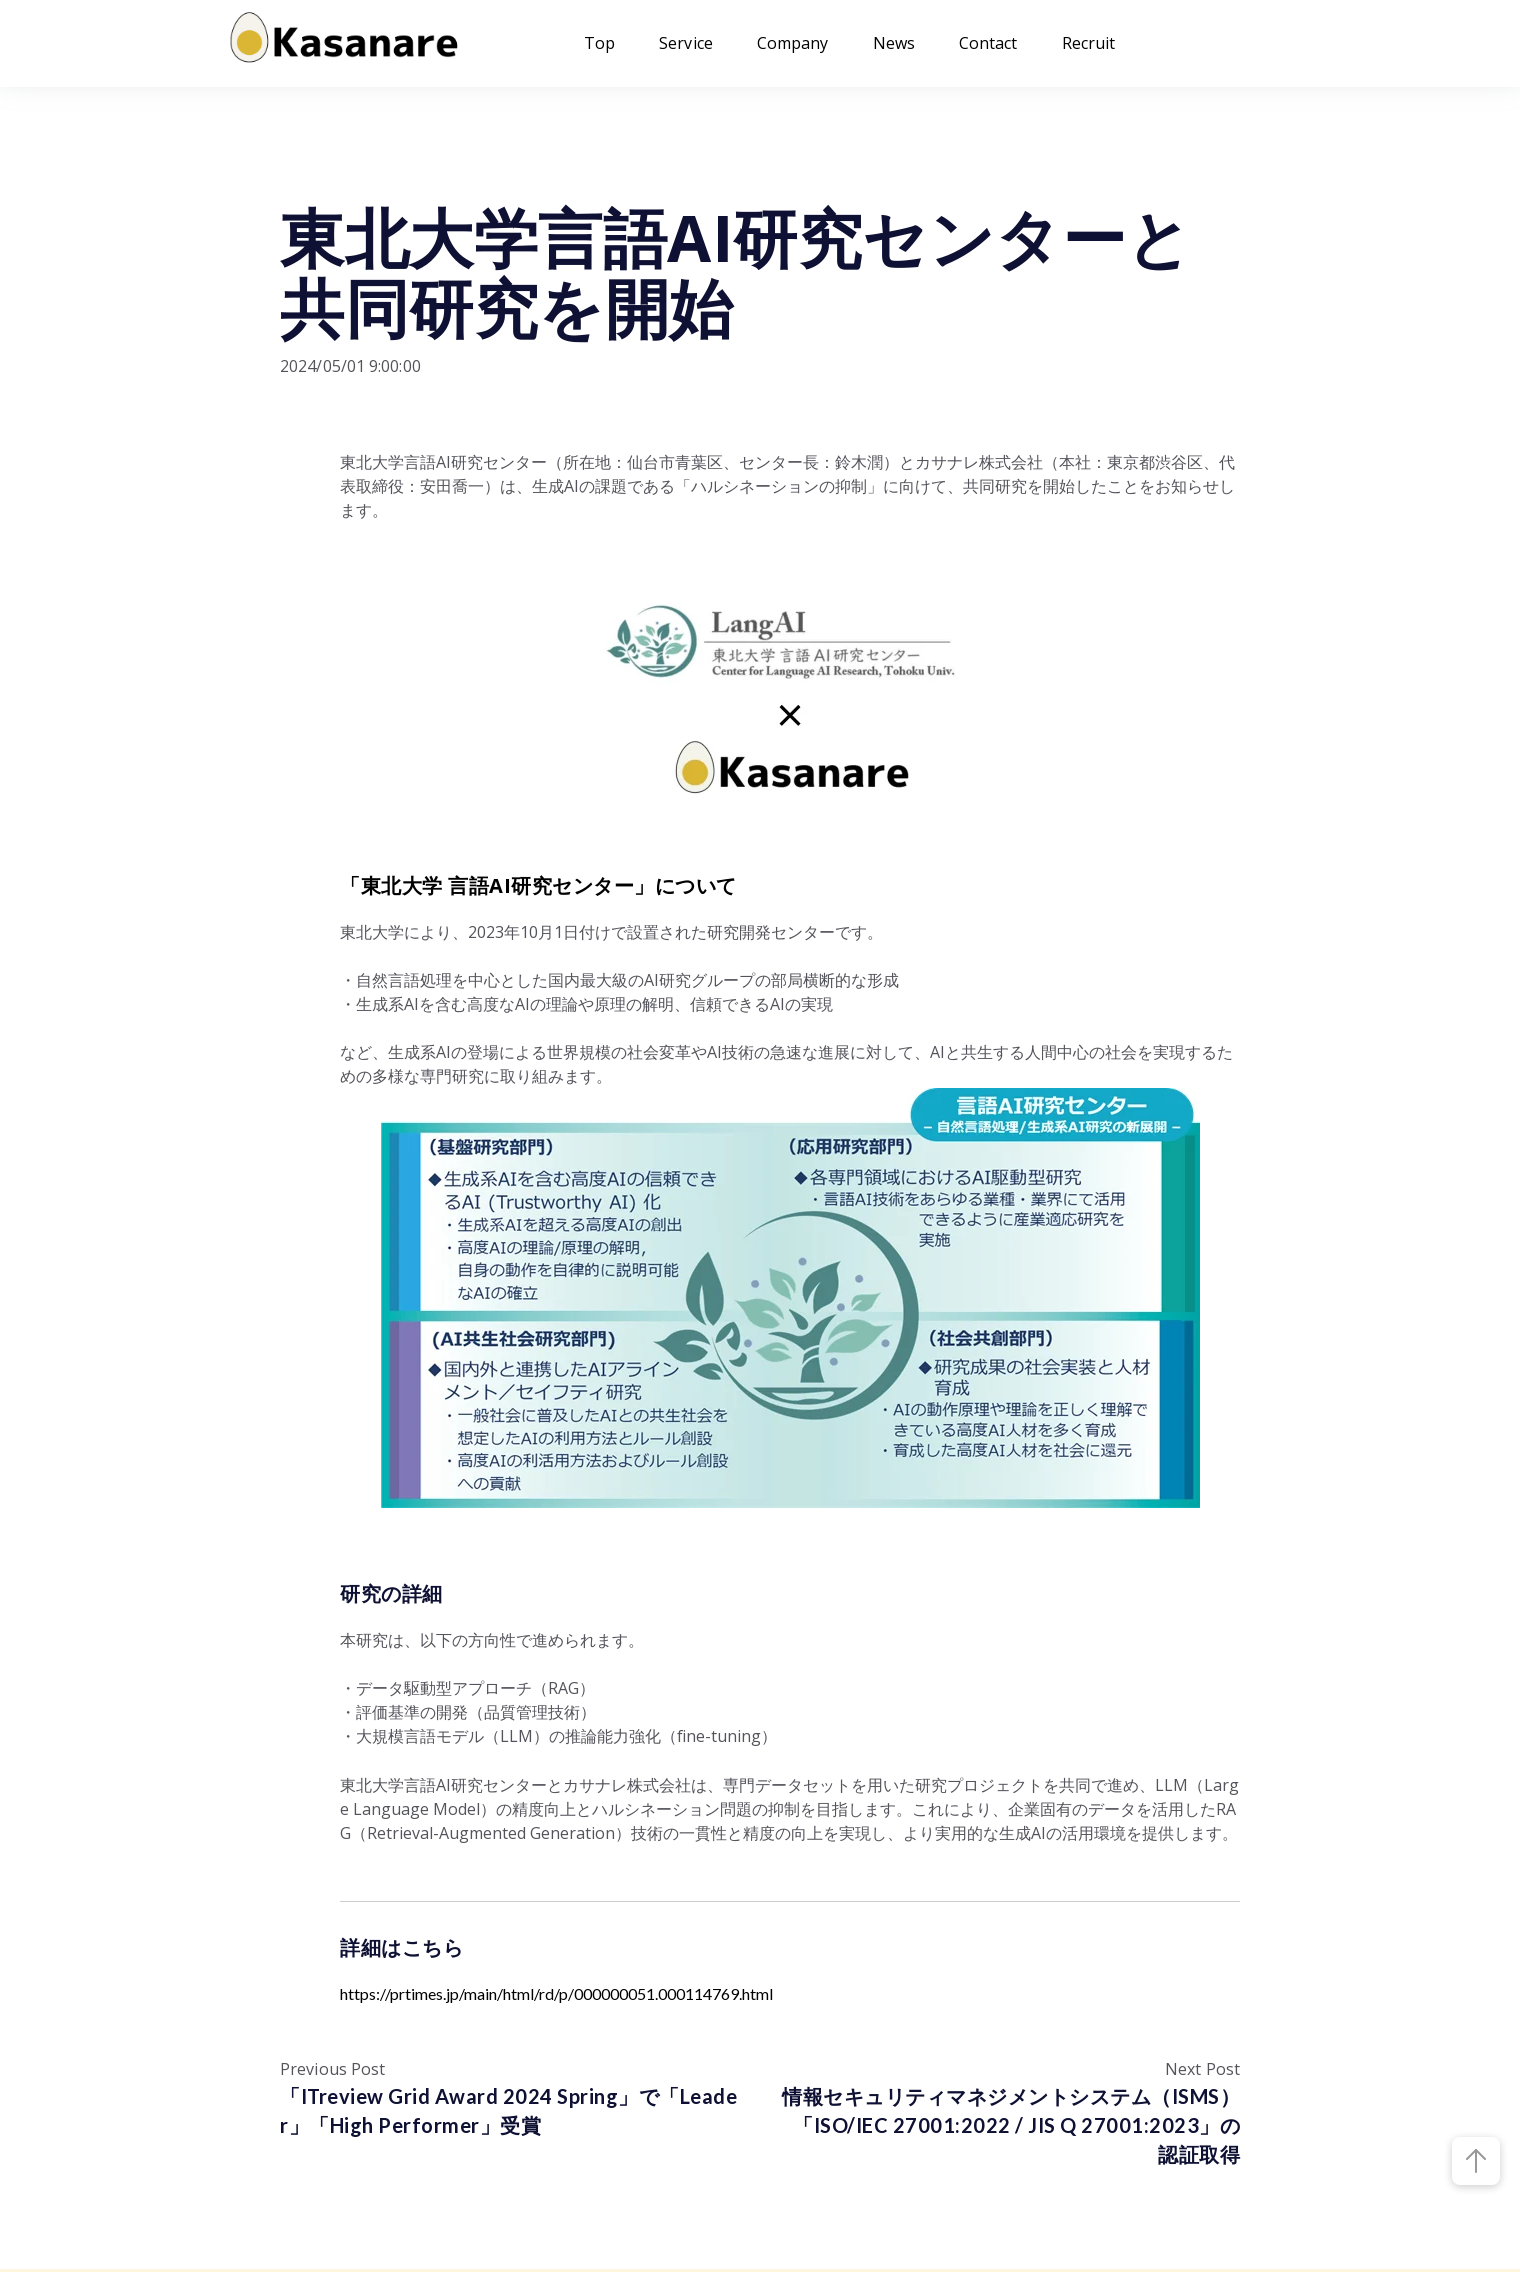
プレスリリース (340, 172)
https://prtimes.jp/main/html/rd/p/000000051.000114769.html (556, 1993)
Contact (988, 44)
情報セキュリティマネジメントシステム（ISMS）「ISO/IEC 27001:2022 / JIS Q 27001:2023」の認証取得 (1011, 2125)
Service (686, 44)
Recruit (1089, 44)
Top (599, 44)
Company (793, 44)
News (894, 44)
